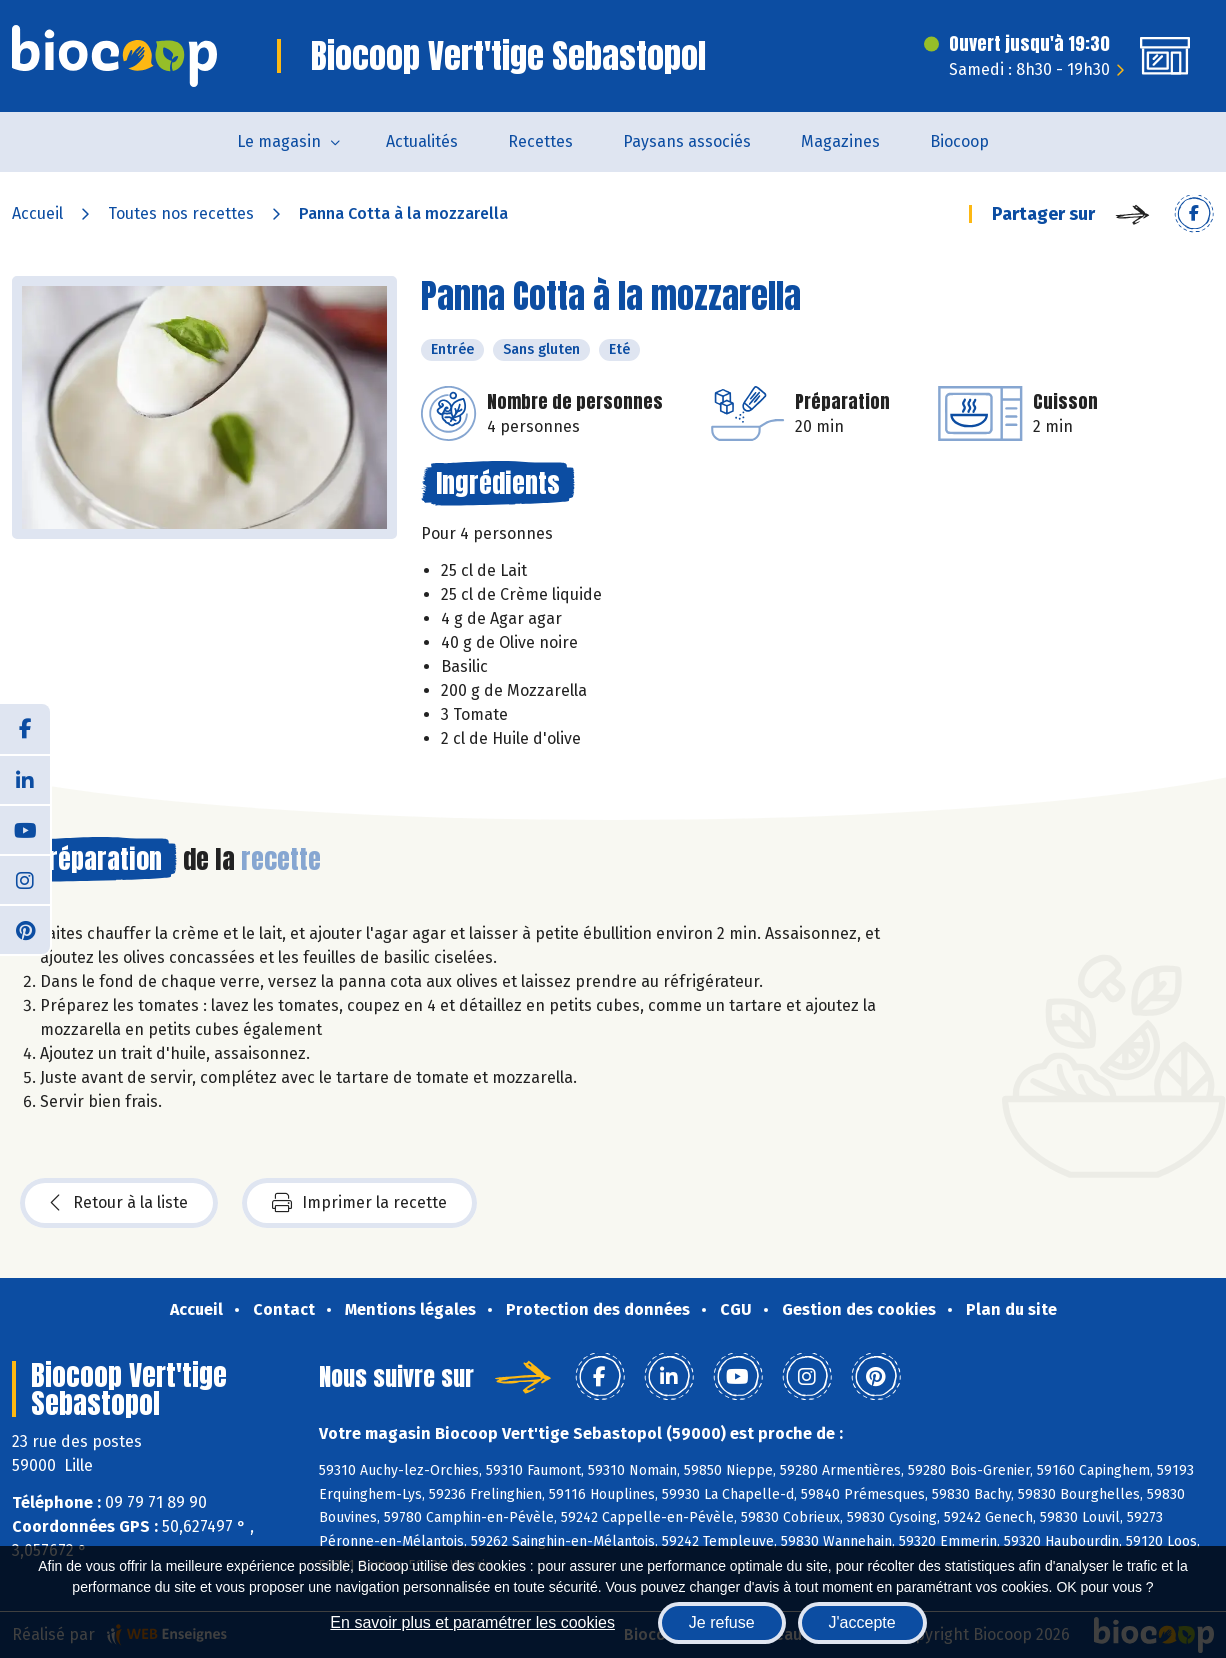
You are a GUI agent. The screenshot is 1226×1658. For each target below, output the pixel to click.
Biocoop (959, 141)
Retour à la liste (119, 1203)
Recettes (540, 141)
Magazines (840, 141)
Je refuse (722, 1622)
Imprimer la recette (359, 1203)
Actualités (422, 141)
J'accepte (862, 1622)
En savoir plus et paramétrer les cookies (472, 1622)
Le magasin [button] (279, 141)
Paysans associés (687, 141)
